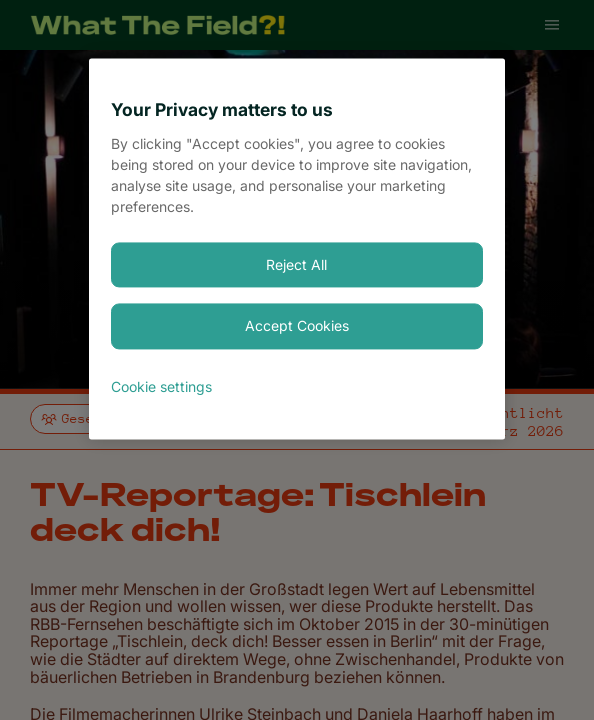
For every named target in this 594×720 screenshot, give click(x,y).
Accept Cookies (297, 326)
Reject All (296, 264)
